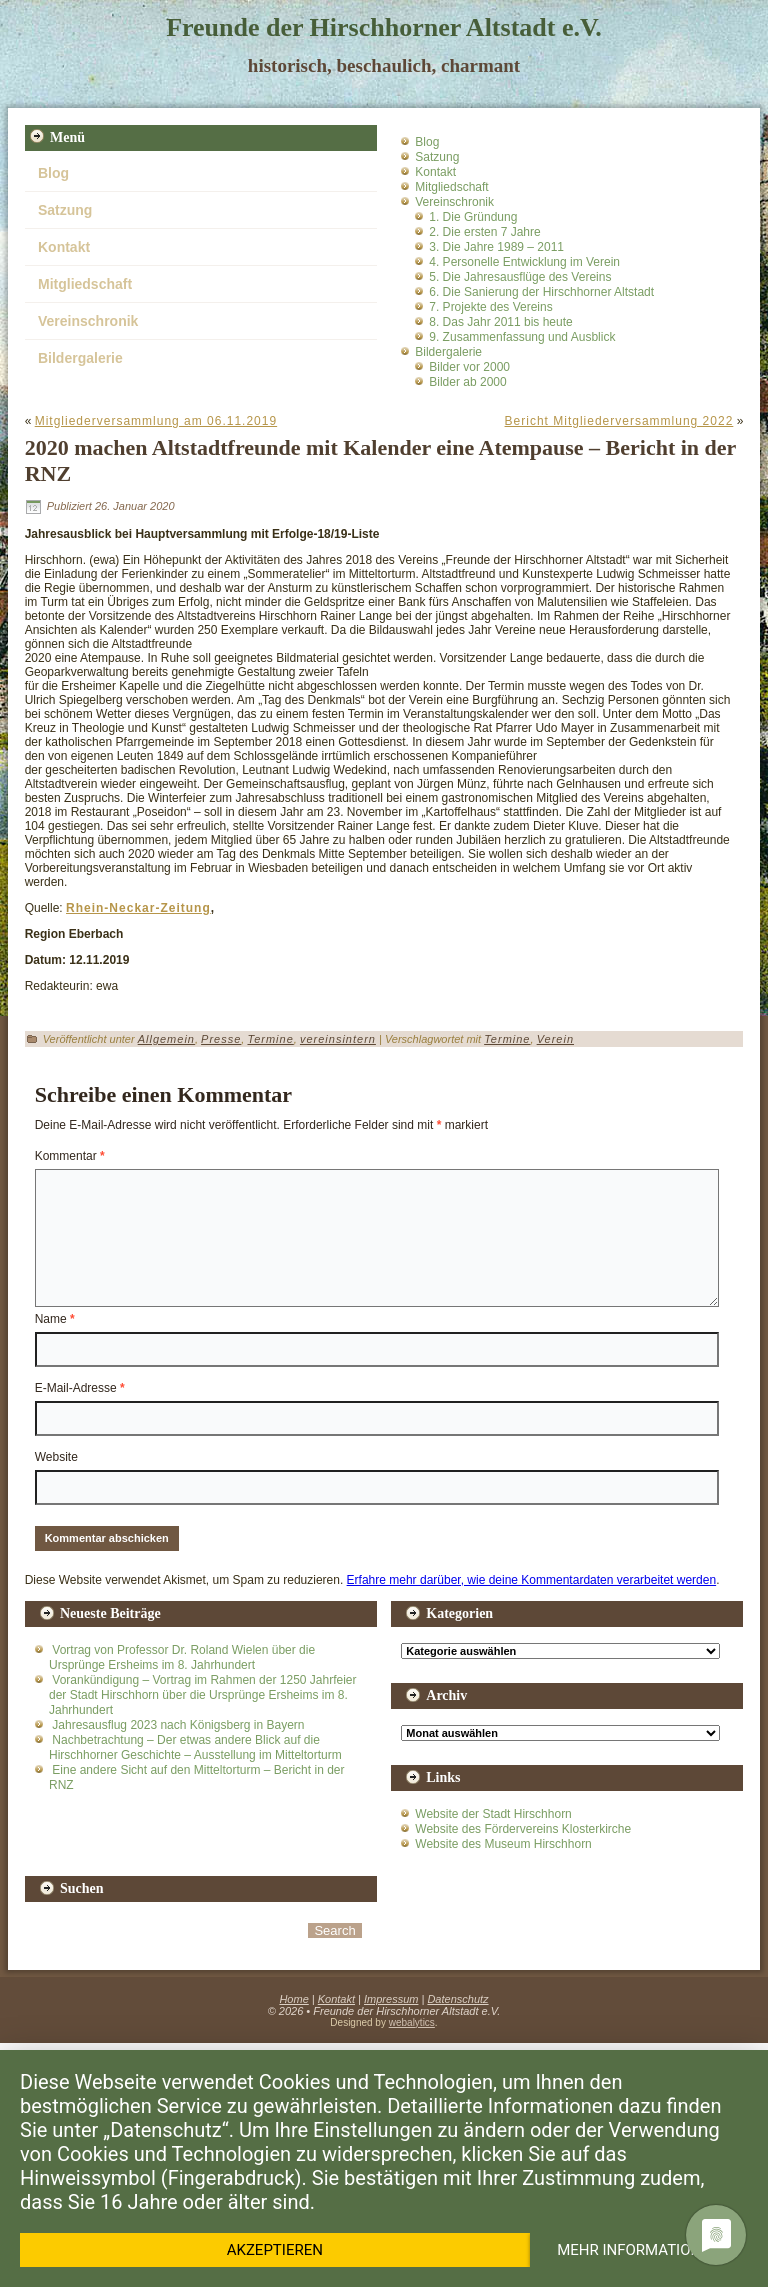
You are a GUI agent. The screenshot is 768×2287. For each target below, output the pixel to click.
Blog (53, 173)
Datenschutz (457, 1999)
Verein (555, 1039)
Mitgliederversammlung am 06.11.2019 (156, 421)
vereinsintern (338, 1039)
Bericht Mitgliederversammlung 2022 (619, 421)
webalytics (412, 2022)
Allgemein (166, 1039)
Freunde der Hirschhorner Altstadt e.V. (384, 27)
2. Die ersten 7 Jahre (484, 232)
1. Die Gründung (473, 217)
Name (55, 1319)
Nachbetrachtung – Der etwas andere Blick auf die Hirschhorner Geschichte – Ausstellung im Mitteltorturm (195, 1747)
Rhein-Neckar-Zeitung (138, 908)
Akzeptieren (275, 2250)
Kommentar (70, 1156)
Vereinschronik (88, 321)
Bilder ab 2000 (467, 382)
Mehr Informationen (638, 2250)
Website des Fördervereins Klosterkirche (523, 1829)
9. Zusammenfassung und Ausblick (522, 337)
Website (56, 1457)
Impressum (391, 1999)
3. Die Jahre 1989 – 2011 (496, 247)
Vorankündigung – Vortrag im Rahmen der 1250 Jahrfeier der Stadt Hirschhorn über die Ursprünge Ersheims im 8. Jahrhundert (203, 1695)
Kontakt (64, 247)
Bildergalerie (80, 358)
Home (293, 1999)
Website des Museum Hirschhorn (503, 1844)
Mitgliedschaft (85, 284)
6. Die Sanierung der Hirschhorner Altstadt (541, 292)
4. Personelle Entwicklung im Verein (524, 262)
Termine (270, 1039)
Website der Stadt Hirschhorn (493, 1814)
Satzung (65, 210)
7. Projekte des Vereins (490, 307)
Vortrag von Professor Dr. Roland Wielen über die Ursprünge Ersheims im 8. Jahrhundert (182, 1657)
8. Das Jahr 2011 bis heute (500, 322)
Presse (221, 1039)
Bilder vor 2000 (469, 367)
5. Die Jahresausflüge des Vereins (520, 277)
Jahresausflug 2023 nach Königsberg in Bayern (178, 1725)
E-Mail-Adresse (80, 1388)
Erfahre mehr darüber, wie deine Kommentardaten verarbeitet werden (532, 1580)
